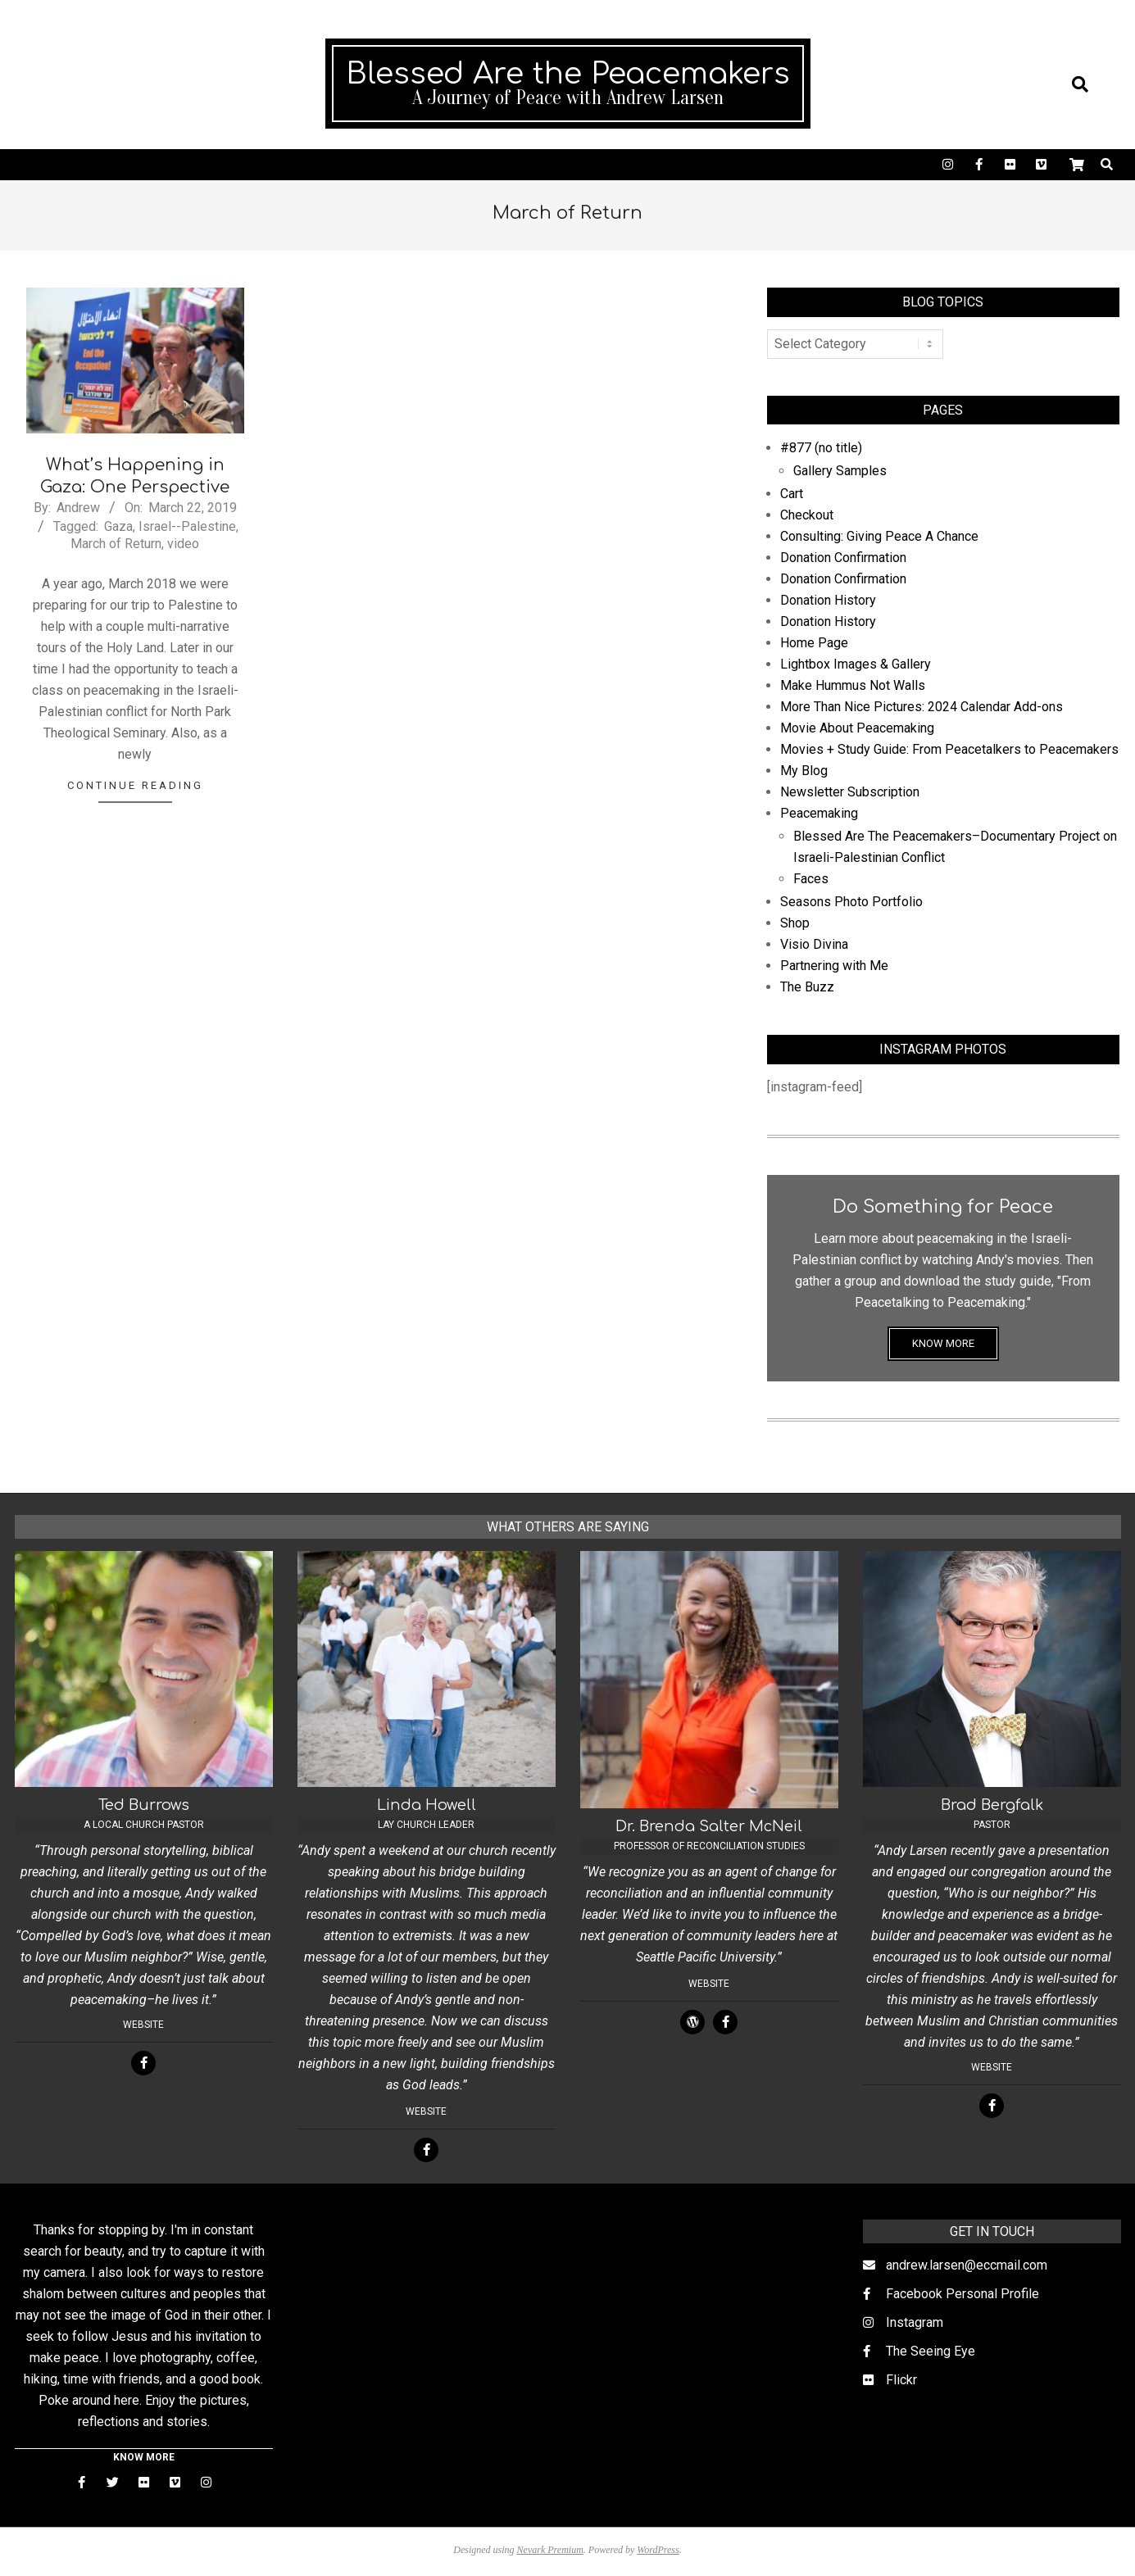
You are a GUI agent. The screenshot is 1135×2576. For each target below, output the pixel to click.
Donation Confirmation (843, 557)
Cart (791, 493)
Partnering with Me (834, 965)
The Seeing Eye (930, 2351)
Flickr (901, 2380)
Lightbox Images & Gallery (855, 664)
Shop (795, 923)
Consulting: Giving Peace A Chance (879, 536)
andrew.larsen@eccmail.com (966, 2265)
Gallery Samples (840, 470)
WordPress (658, 2550)
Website (143, 2024)
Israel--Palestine (187, 526)
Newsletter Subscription (849, 792)
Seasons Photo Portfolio (851, 901)
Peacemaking (819, 813)
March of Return (115, 543)
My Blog (804, 770)
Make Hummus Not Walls (852, 685)
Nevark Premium (550, 2550)
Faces (811, 879)
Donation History (828, 600)
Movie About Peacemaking (857, 728)
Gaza (118, 526)
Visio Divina (814, 944)
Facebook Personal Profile (962, 2294)
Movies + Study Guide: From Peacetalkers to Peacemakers (949, 749)
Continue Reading (135, 785)
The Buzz (807, 987)
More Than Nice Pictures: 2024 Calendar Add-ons (921, 706)
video (183, 543)
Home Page (814, 643)
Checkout (806, 515)
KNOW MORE (943, 1343)
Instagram (914, 2322)
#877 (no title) (821, 448)
